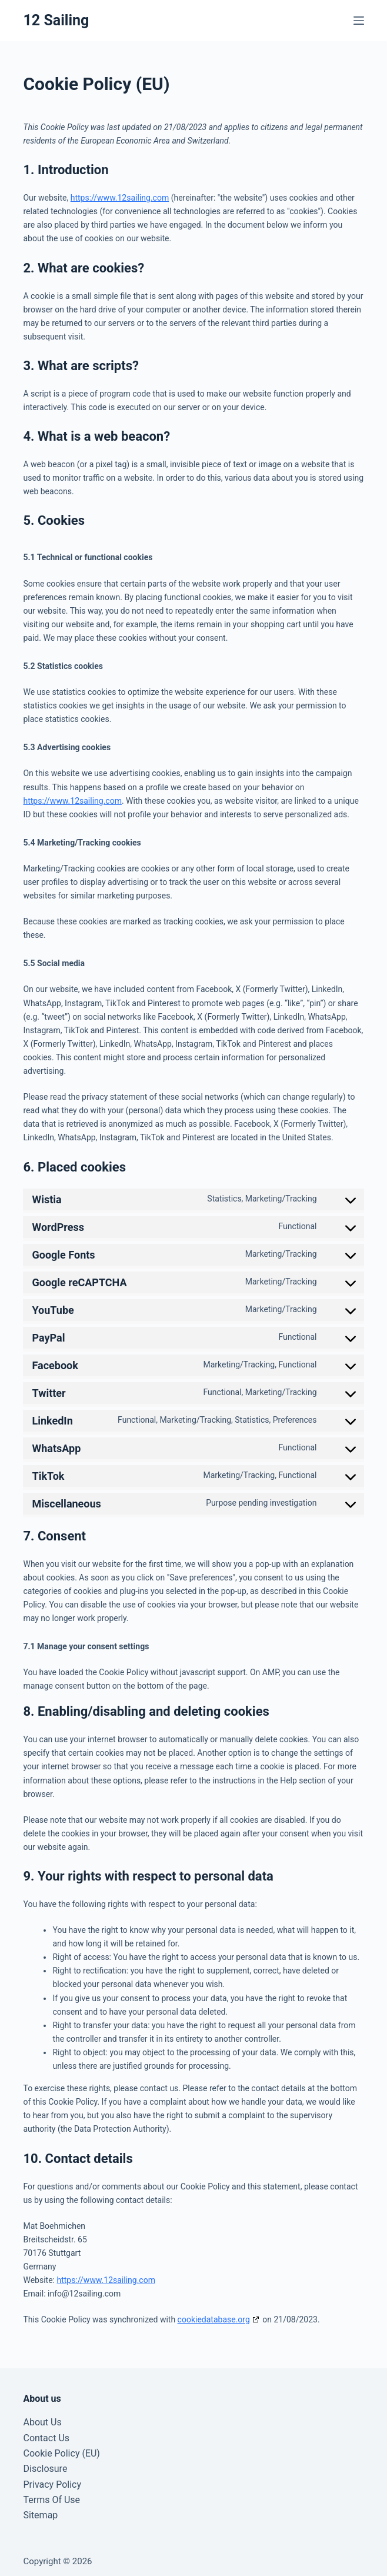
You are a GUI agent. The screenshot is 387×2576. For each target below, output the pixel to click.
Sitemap (40, 2515)
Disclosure (45, 2468)
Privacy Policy (52, 2484)
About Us (42, 2422)
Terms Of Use (51, 2499)
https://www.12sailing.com (120, 197)
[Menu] (358, 20)
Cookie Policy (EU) (61, 2453)
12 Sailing (56, 20)
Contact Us (46, 2438)
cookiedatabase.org (214, 2319)
